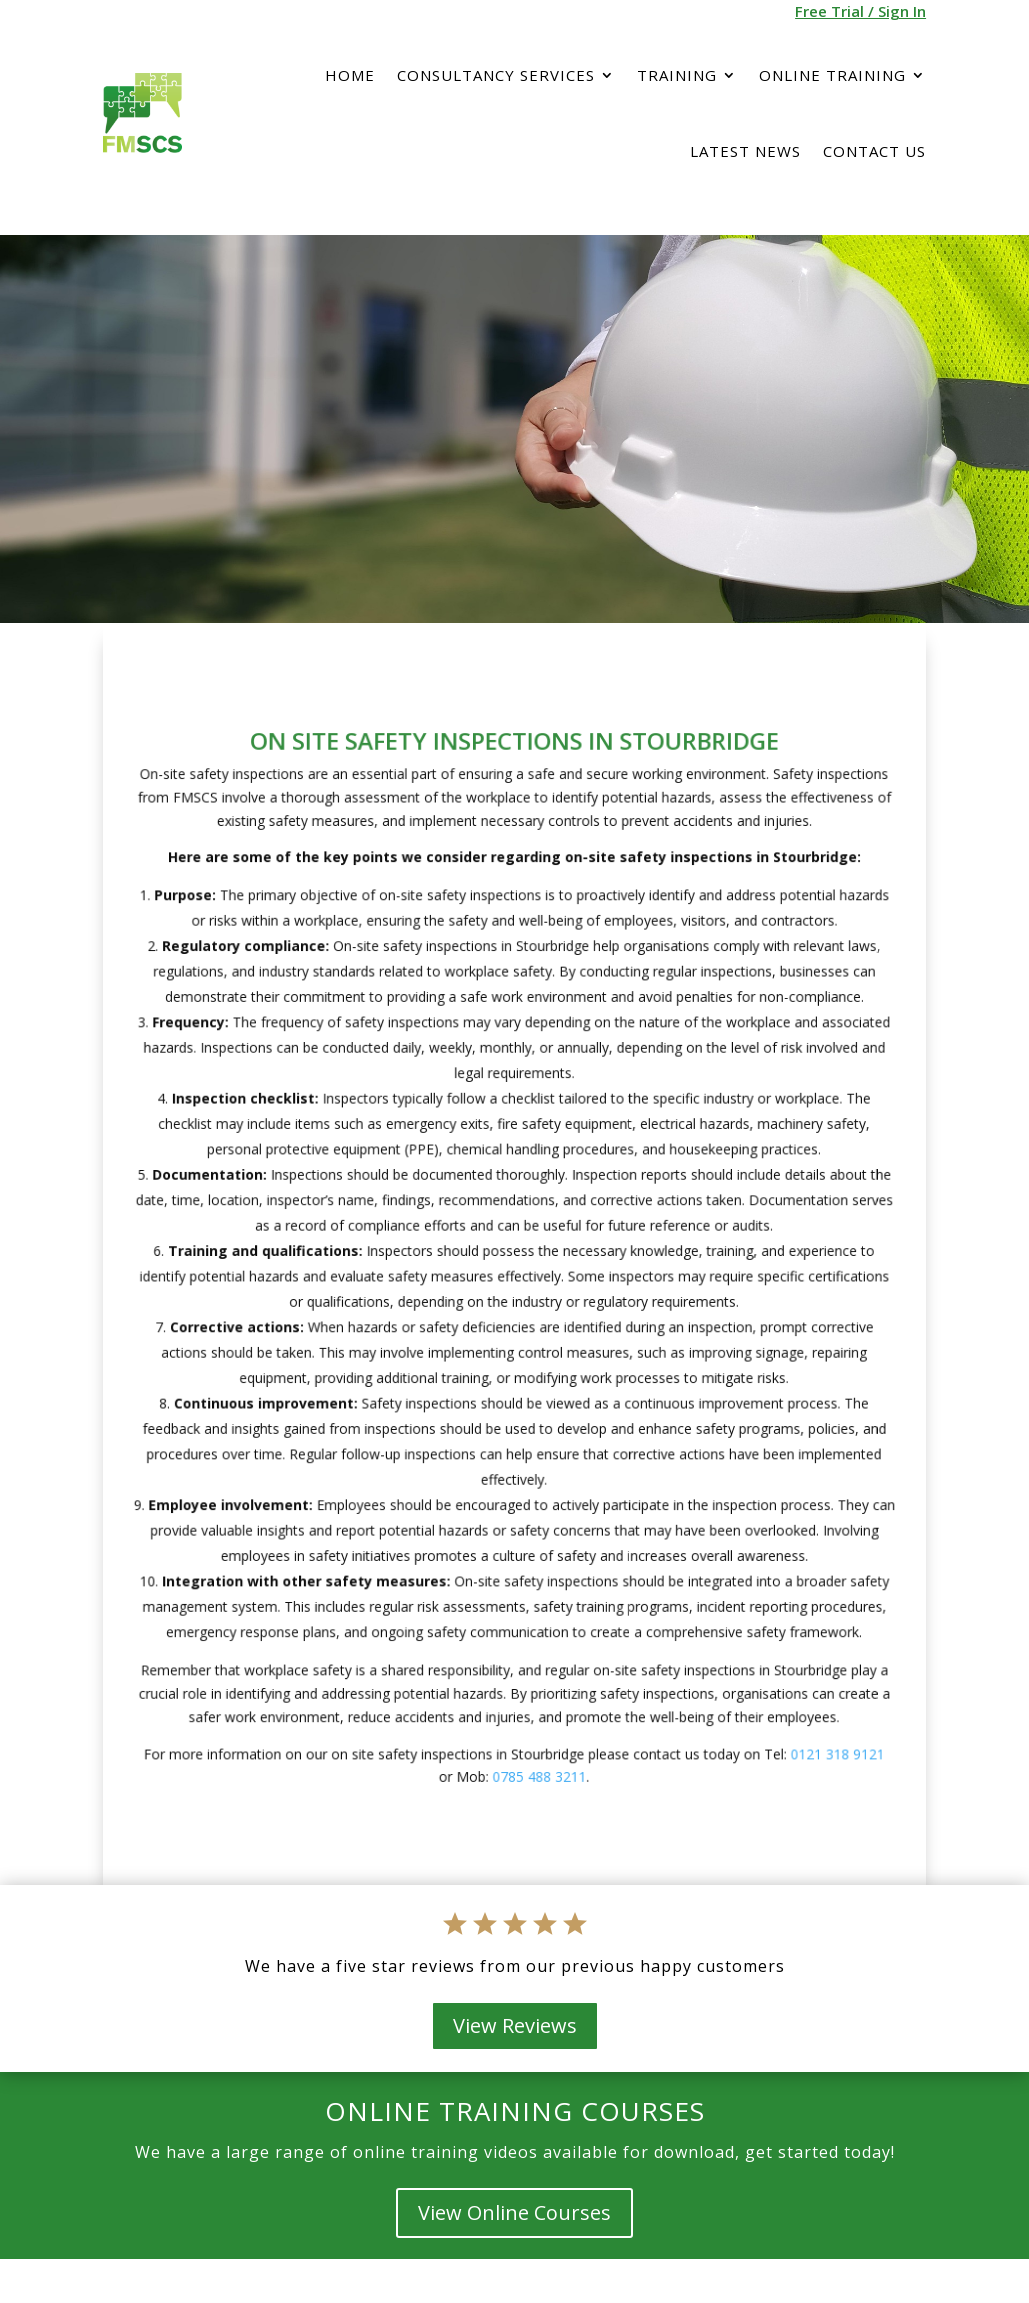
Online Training (832, 75)
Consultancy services (496, 75)
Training (677, 75)
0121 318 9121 (794, 1687)
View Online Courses (514, 2212)
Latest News (745, 151)
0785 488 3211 (536, 1707)
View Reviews (515, 2025)
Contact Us (874, 151)
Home (350, 75)
